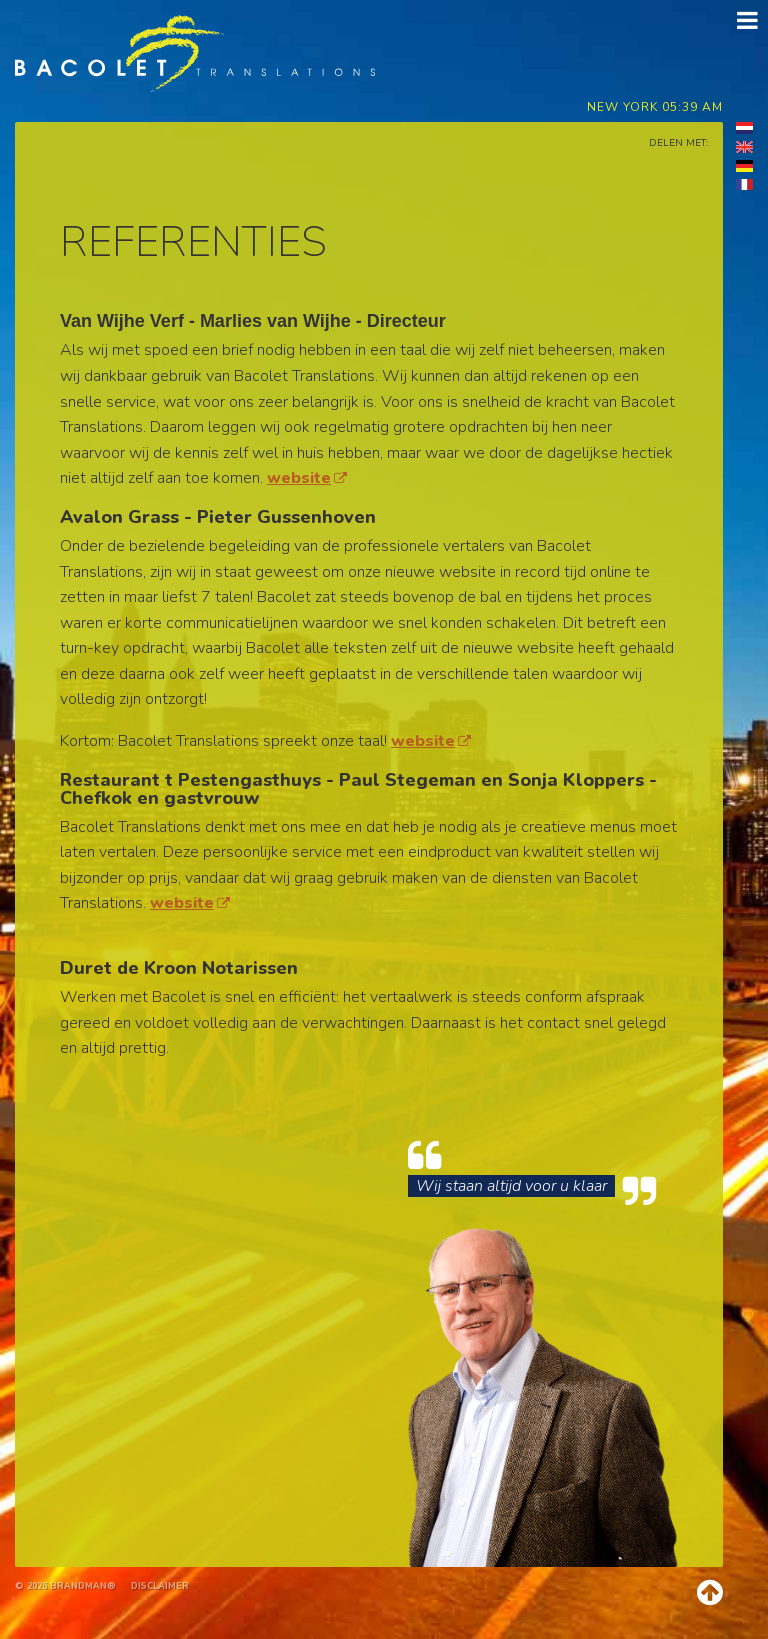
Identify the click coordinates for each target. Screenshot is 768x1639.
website (307, 478)
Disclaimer (160, 1586)
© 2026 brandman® (65, 1586)
